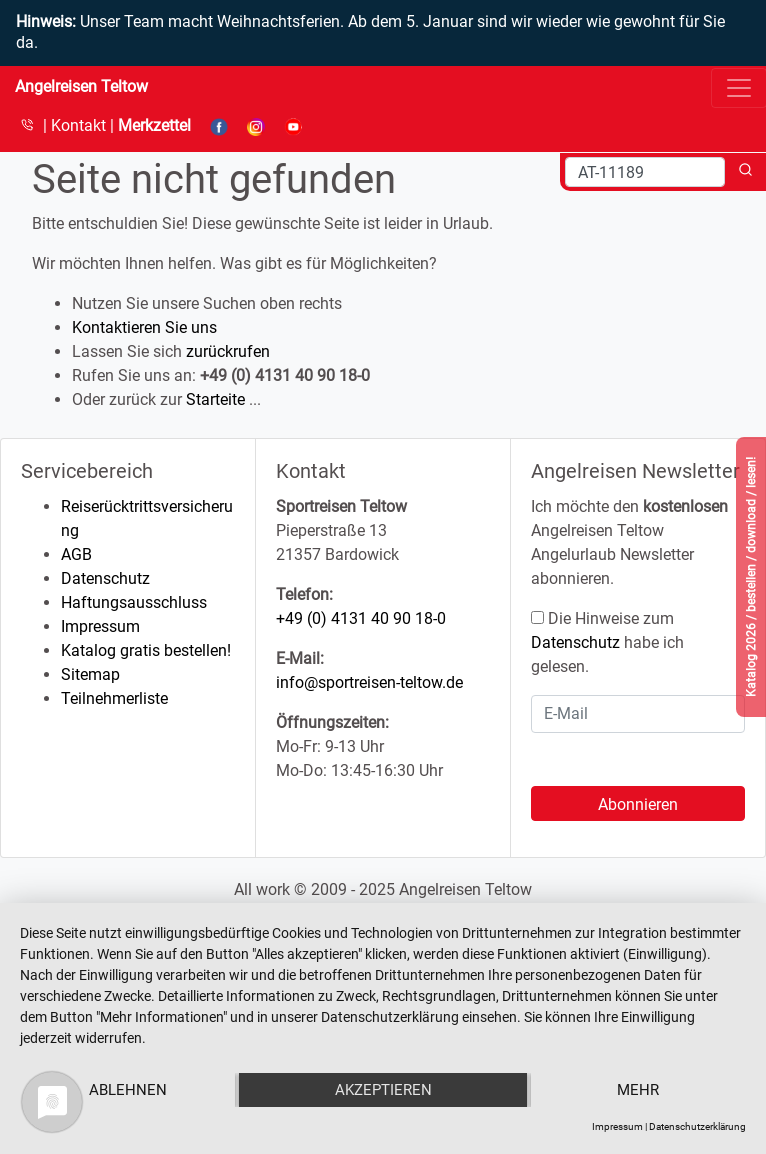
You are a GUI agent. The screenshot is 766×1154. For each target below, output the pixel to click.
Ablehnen (128, 1090)
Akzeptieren (383, 1090)
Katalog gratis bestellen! (146, 650)
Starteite (215, 399)
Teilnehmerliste (114, 698)
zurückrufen (228, 351)
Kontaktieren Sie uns (144, 327)
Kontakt (80, 125)
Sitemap (90, 674)
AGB (76, 554)
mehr (638, 1090)
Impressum (100, 626)
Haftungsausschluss (134, 602)
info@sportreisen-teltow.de (369, 682)
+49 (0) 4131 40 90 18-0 (361, 618)
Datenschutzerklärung (697, 1126)
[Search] (645, 172)
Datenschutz (105, 578)
